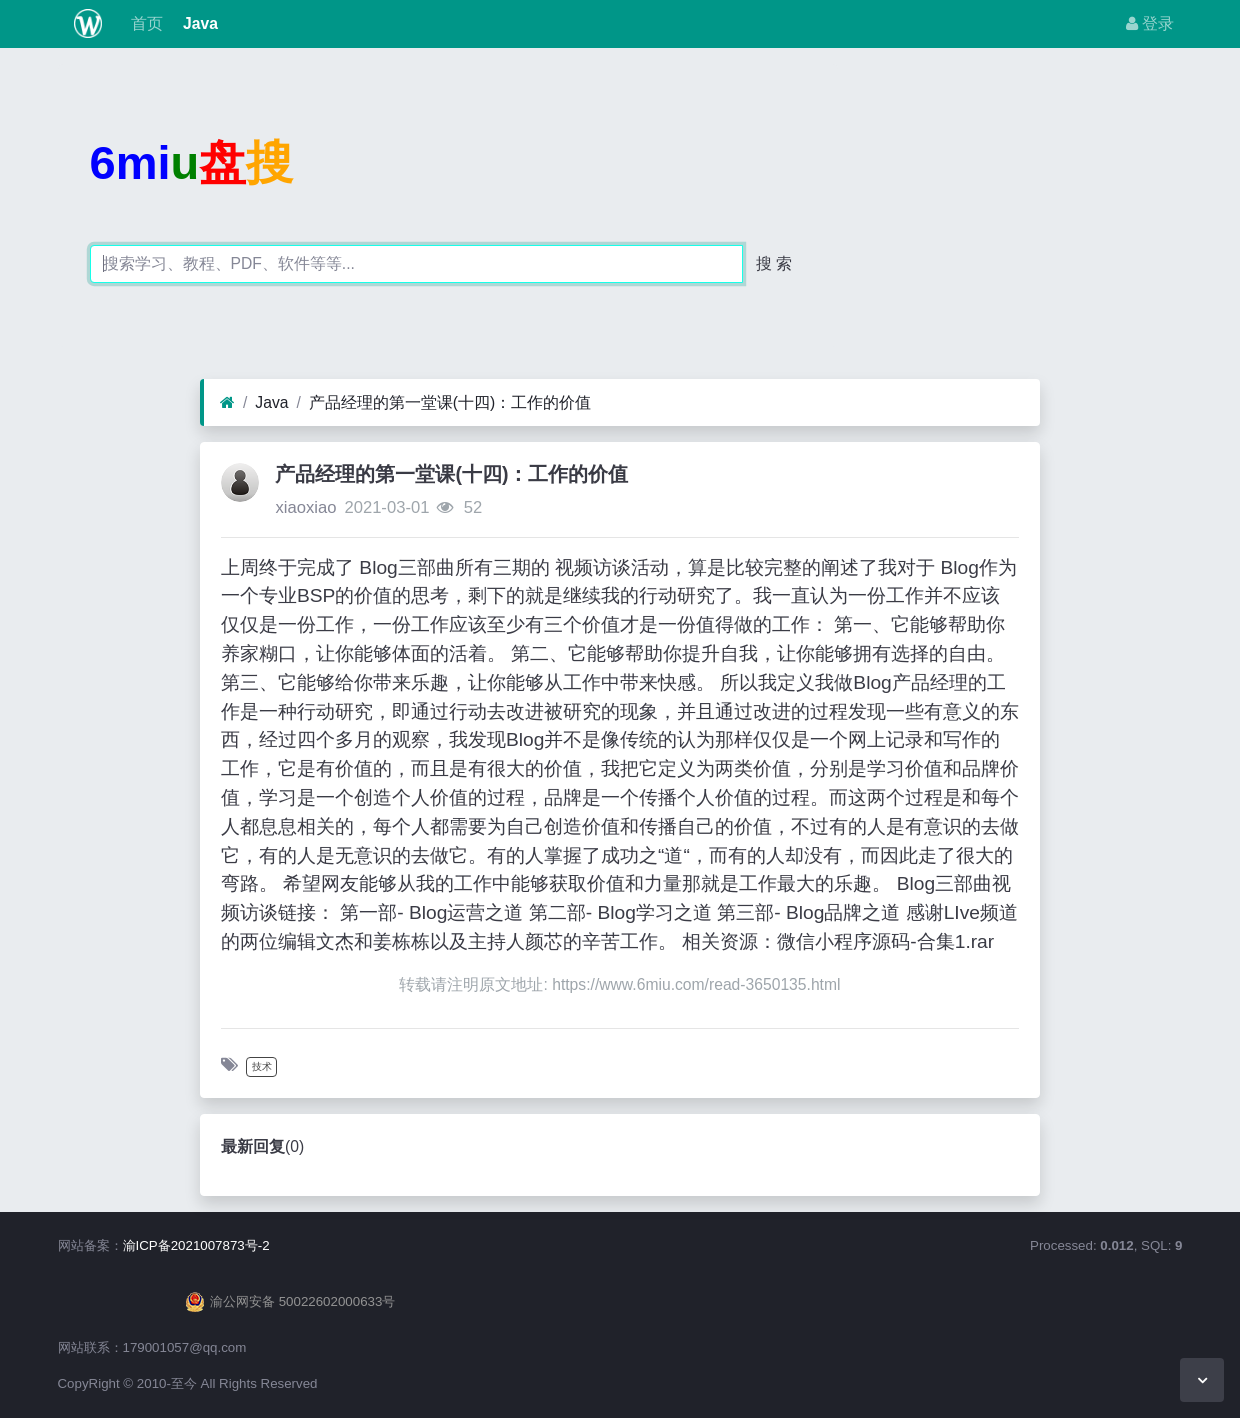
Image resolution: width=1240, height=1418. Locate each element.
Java (198, 23)
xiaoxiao (305, 507)
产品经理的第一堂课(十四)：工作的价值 (450, 402)
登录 (1150, 23)
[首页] (227, 403)
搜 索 (774, 263)
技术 (262, 1066)
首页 (144, 23)
